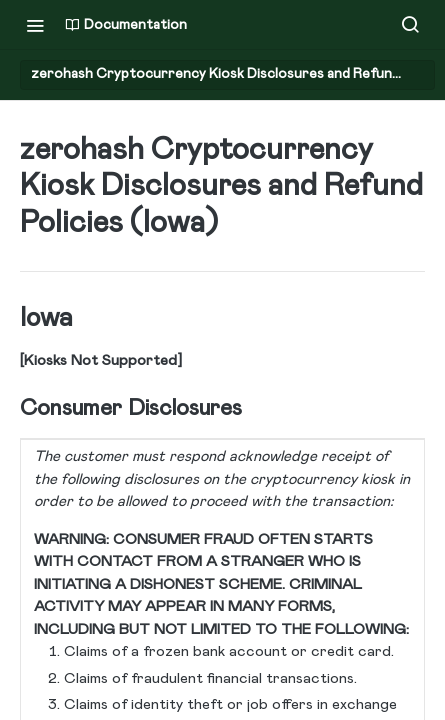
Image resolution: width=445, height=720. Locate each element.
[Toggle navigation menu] (35, 25)
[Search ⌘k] (410, 25)
